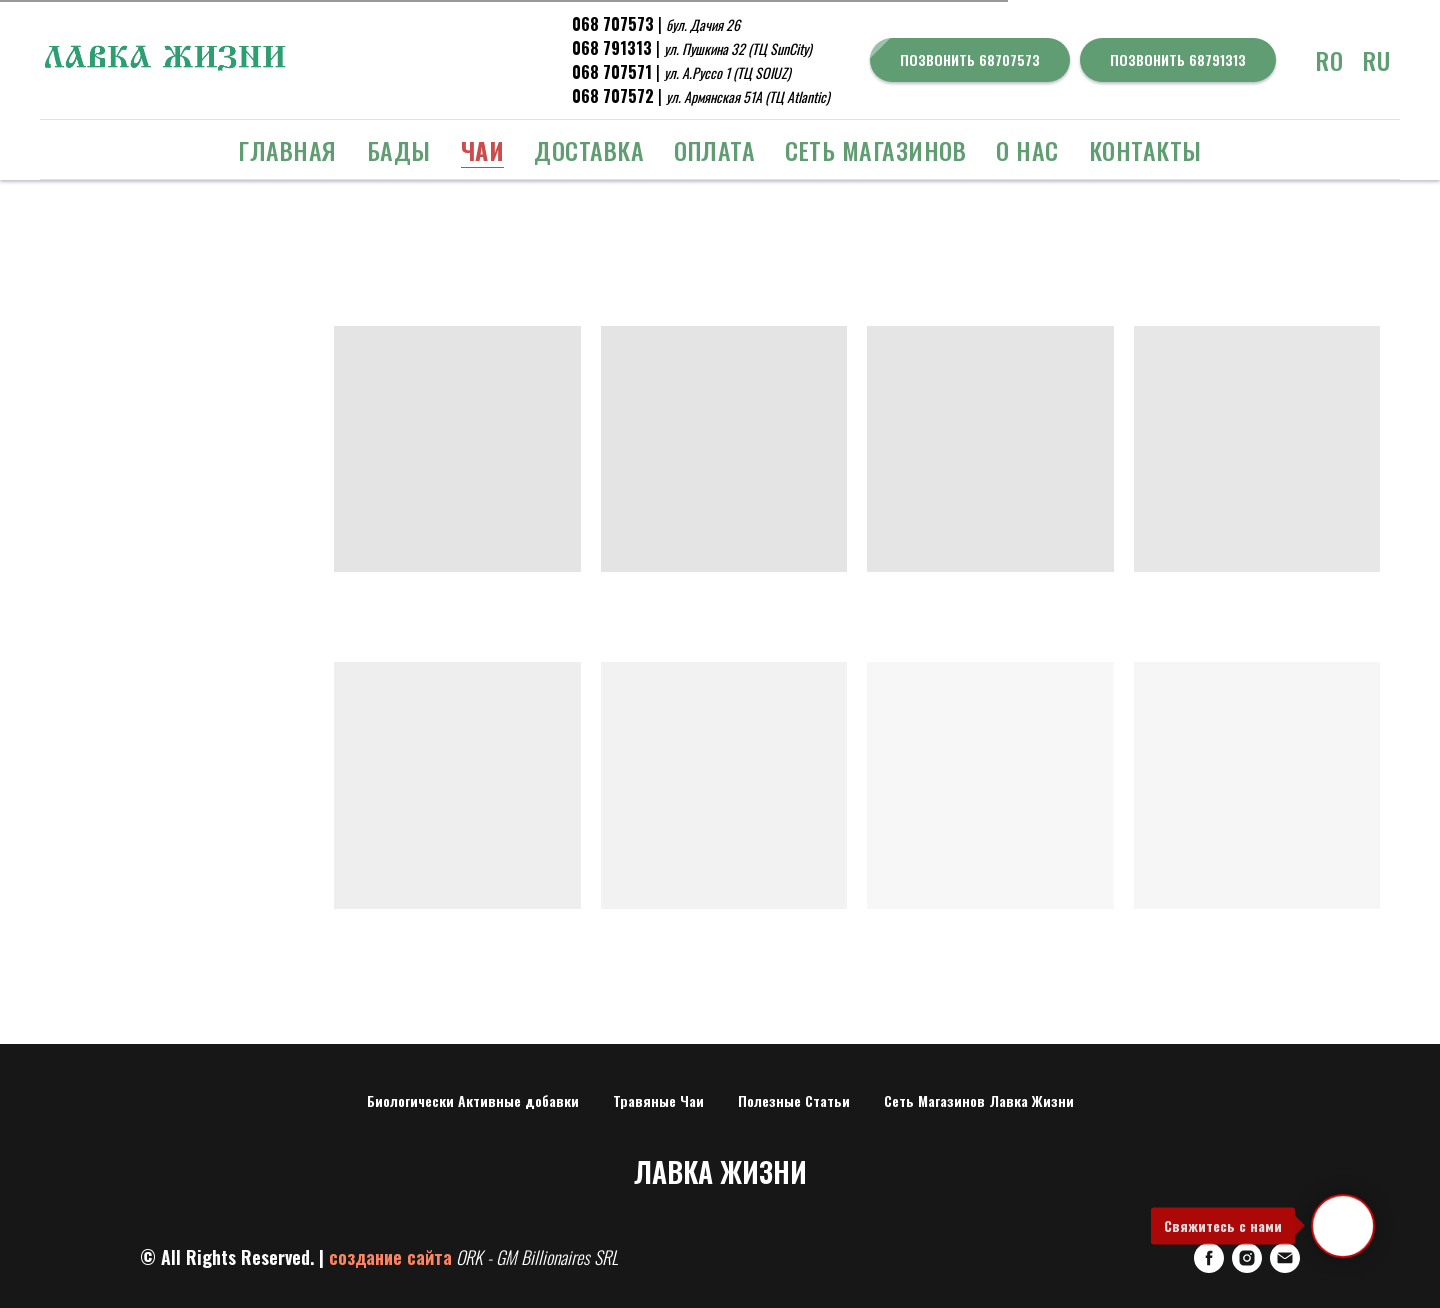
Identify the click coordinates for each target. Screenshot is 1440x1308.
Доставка (589, 150)
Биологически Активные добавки (473, 1100)
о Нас (1027, 150)
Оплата (714, 150)
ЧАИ (483, 150)
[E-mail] (1285, 1258)
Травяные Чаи (658, 1100)
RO (1329, 60)
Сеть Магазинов (875, 150)
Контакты (1145, 150)
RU (1376, 60)
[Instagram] (1247, 1258)
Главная (287, 150)
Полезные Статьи (794, 1100)
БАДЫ (399, 150)
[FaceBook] (1209, 1258)
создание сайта (390, 1257)
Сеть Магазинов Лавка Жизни (979, 1100)
